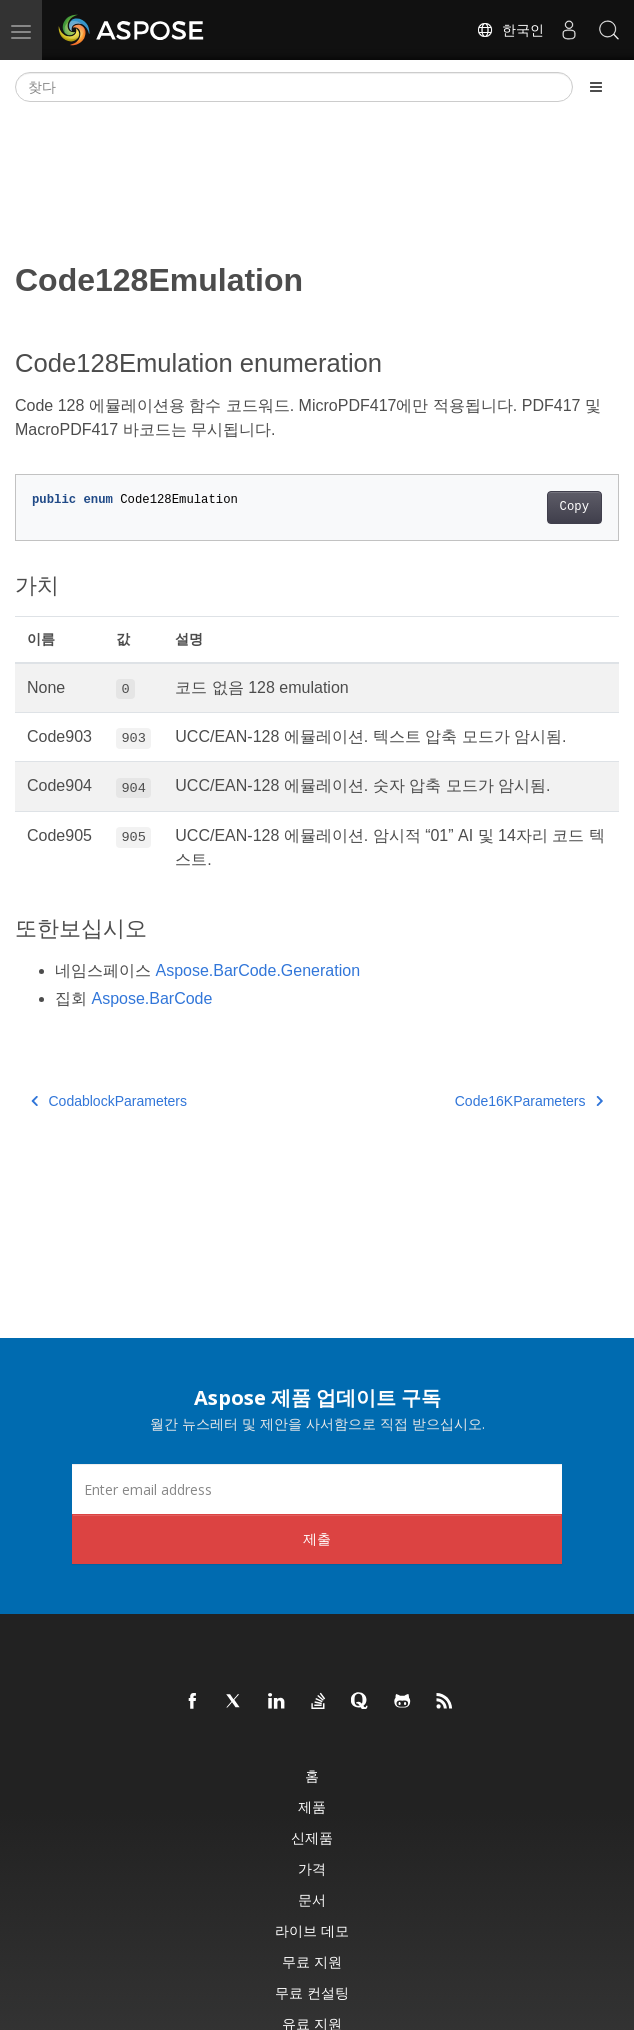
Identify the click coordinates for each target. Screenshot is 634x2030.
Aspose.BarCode (151, 998)
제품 (312, 1806)
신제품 (312, 1837)
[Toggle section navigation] (596, 87)
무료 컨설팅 (312, 1992)
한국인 (510, 30)
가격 (312, 1868)
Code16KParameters (529, 1101)
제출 (317, 1538)
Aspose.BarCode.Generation (257, 970)
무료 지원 (312, 1961)
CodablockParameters (109, 1101)
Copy (574, 507)
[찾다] (294, 87)
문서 (312, 1899)
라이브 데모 (312, 1930)
